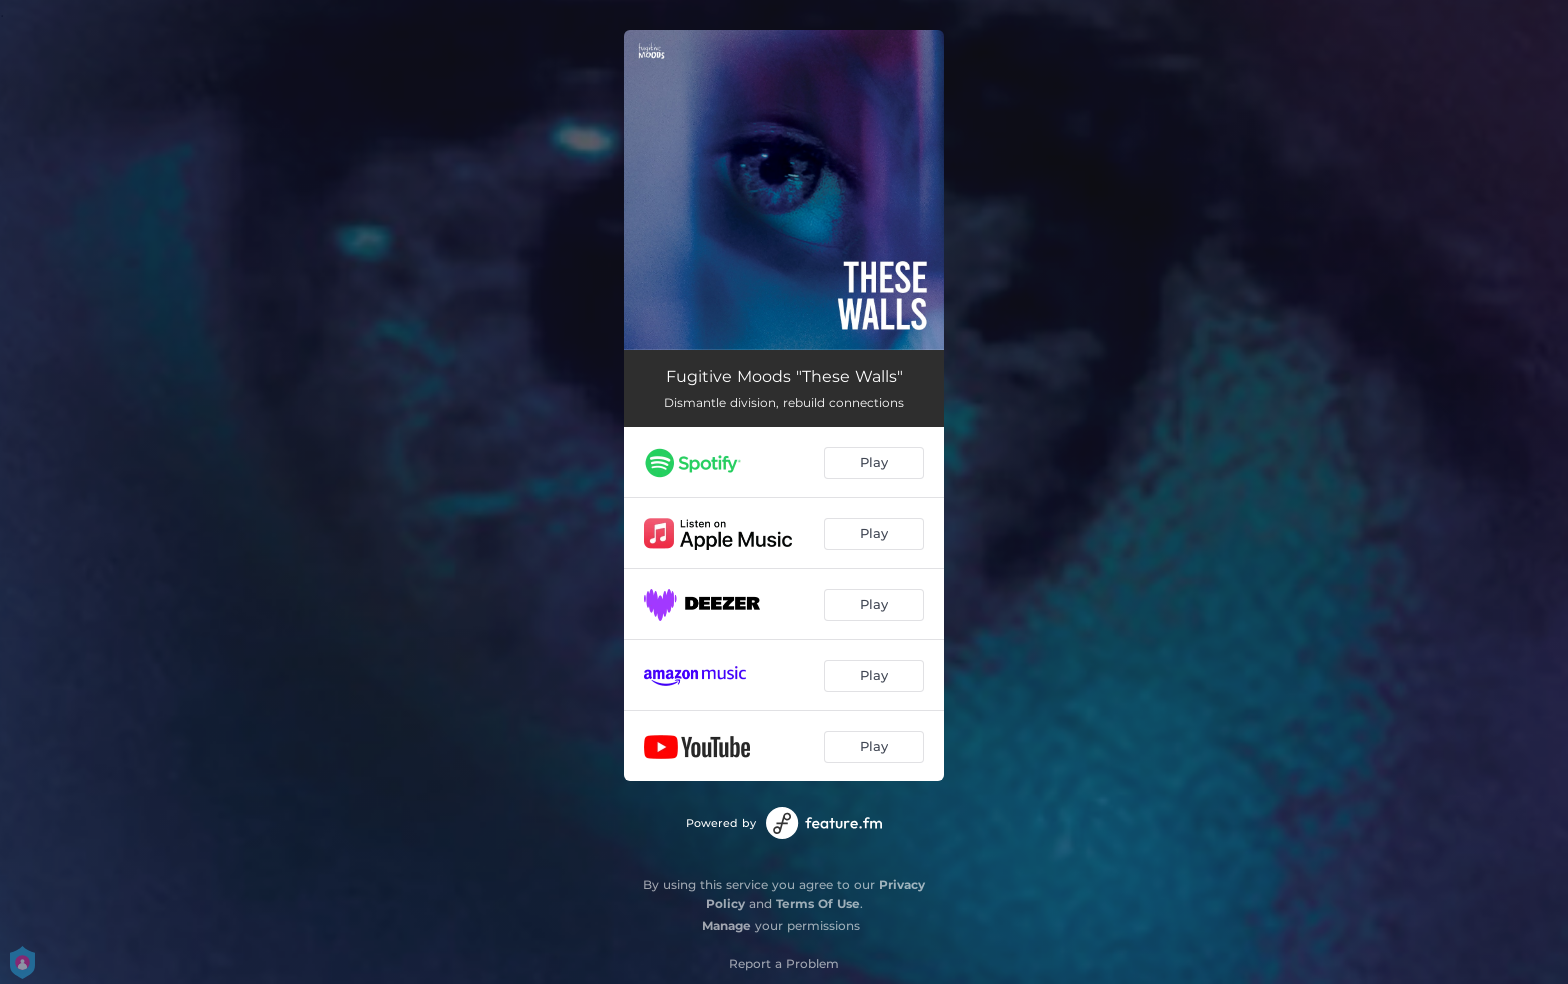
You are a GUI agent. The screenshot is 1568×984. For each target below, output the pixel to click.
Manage (726, 925)
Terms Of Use (818, 903)
